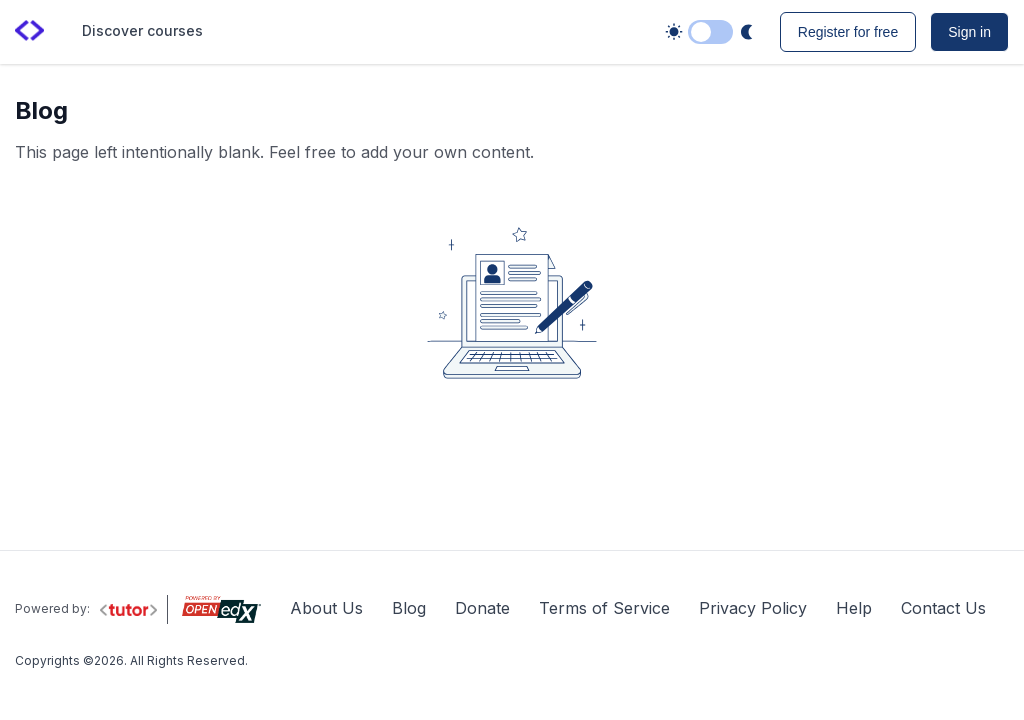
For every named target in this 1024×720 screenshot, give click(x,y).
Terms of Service (604, 608)
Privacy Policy (753, 608)
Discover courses (142, 30)
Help (854, 608)
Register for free (848, 32)
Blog (409, 608)
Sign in (969, 32)
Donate (482, 608)
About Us (326, 608)
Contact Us (943, 608)
